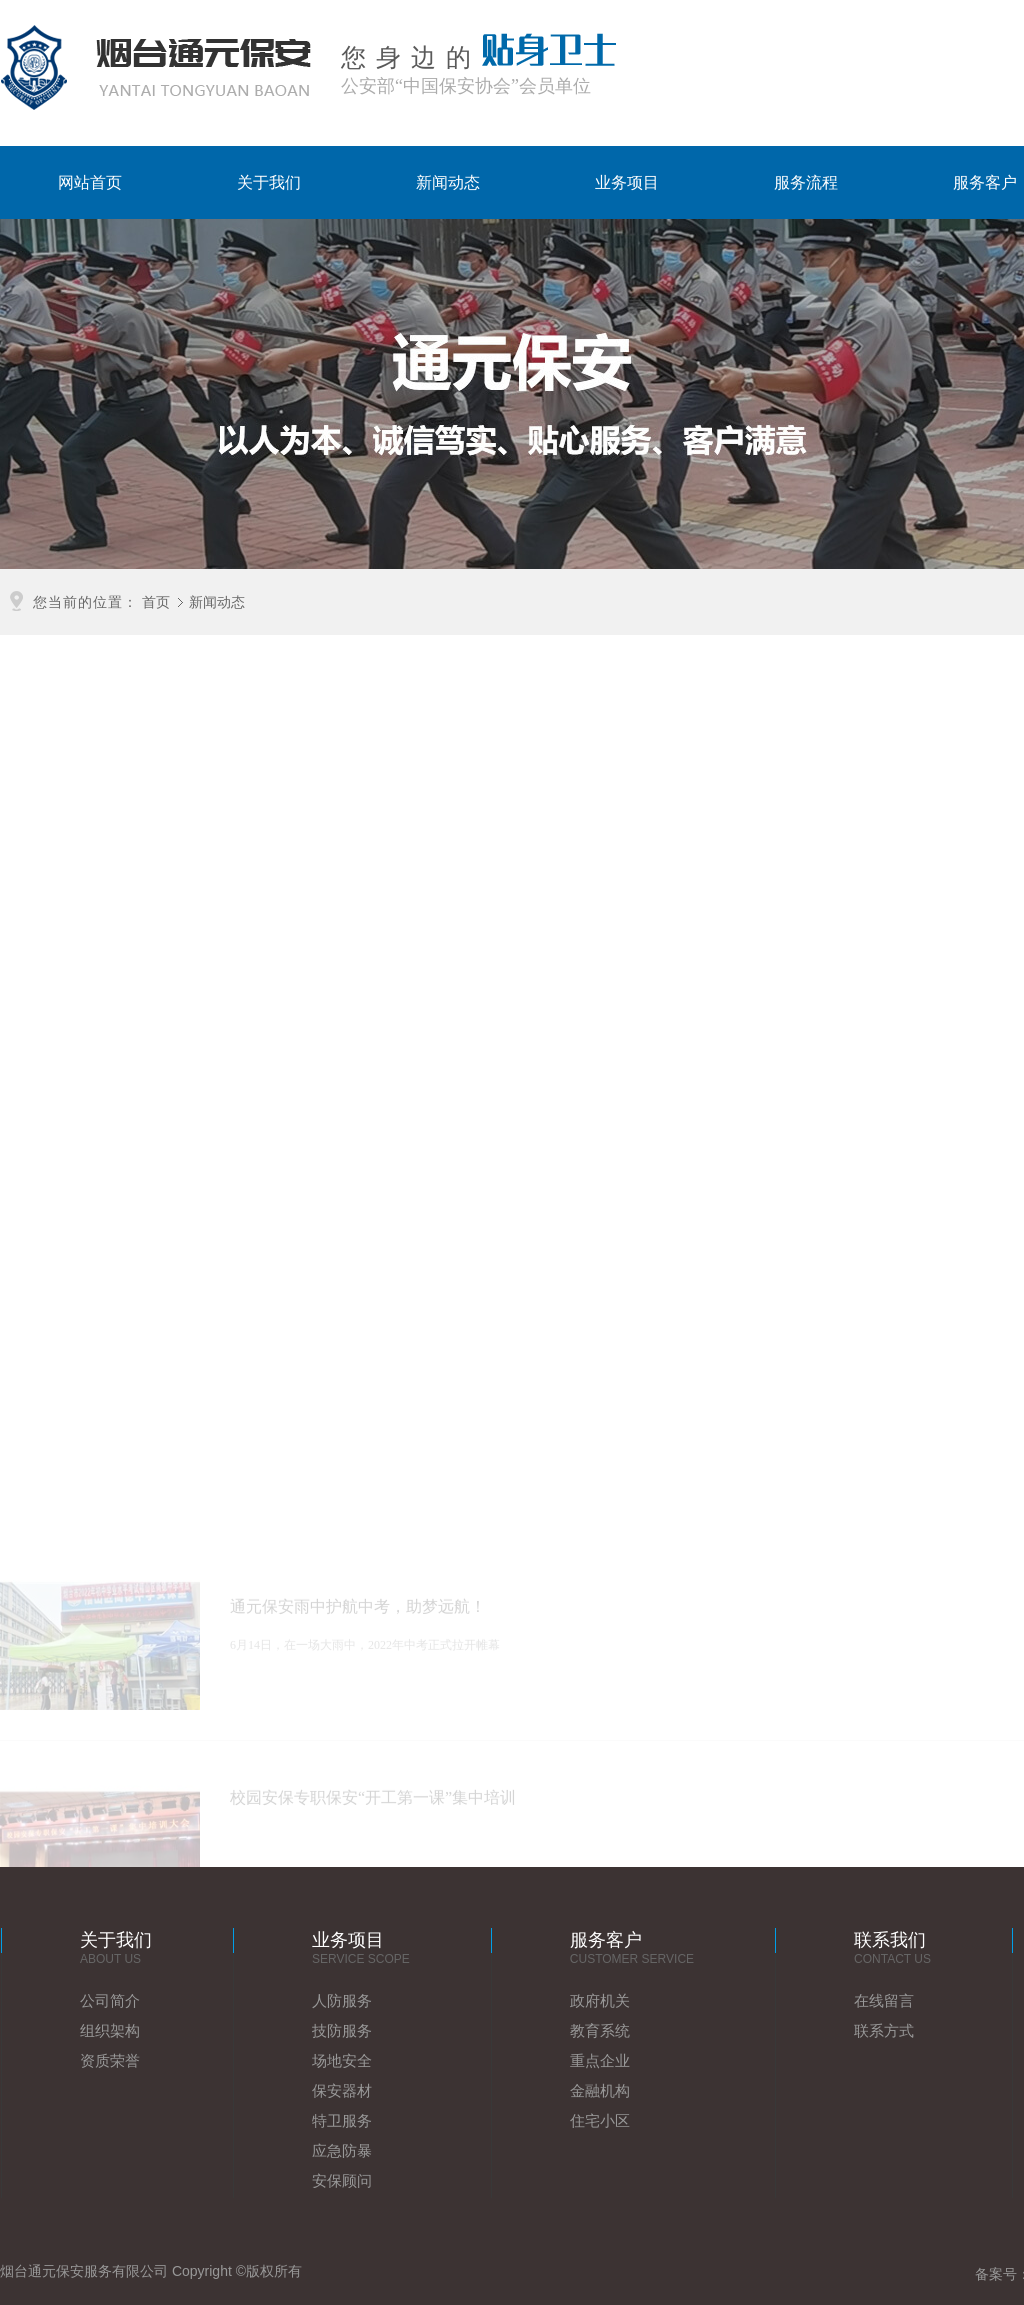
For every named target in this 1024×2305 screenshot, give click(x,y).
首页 (156, 601)
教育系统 (600, 2030)
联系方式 (884, 2030)
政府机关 (600, 2000)
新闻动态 (448, 182)
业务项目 (627, 182)
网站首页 (90, 182)
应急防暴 (342, 2150)
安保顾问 (342, 2180)
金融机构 (600, 2090)
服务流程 (806, 182)
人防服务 (342, 2000)
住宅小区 (600, 2120)
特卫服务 (342, 2120)
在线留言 (884, 2000)
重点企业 (600, 2060)
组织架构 (110, 2030)
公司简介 (110, 2000)
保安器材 (342, 2090)
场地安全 (342, 2060)
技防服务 (342, 2030)
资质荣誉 (110, 2060)
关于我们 (269, 182)
